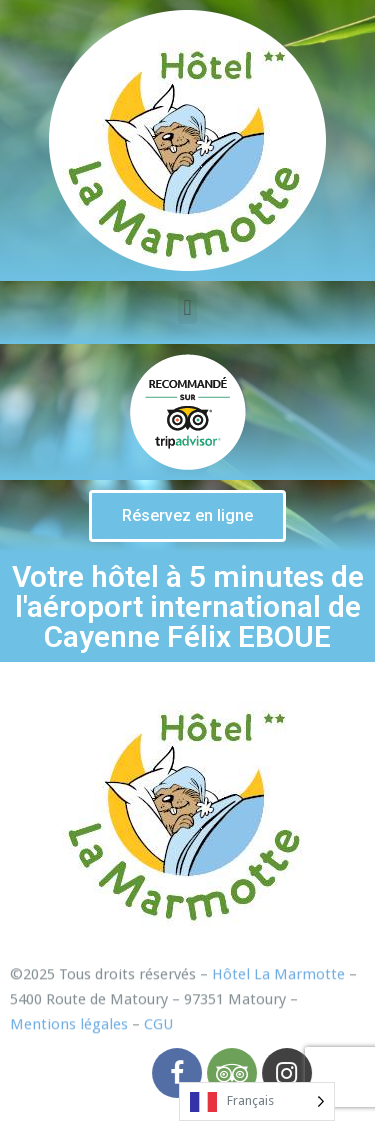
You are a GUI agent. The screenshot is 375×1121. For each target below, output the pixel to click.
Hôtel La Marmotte (278, 989)
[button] (187, 516)
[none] (257, 1101)
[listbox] (257, 1101)
